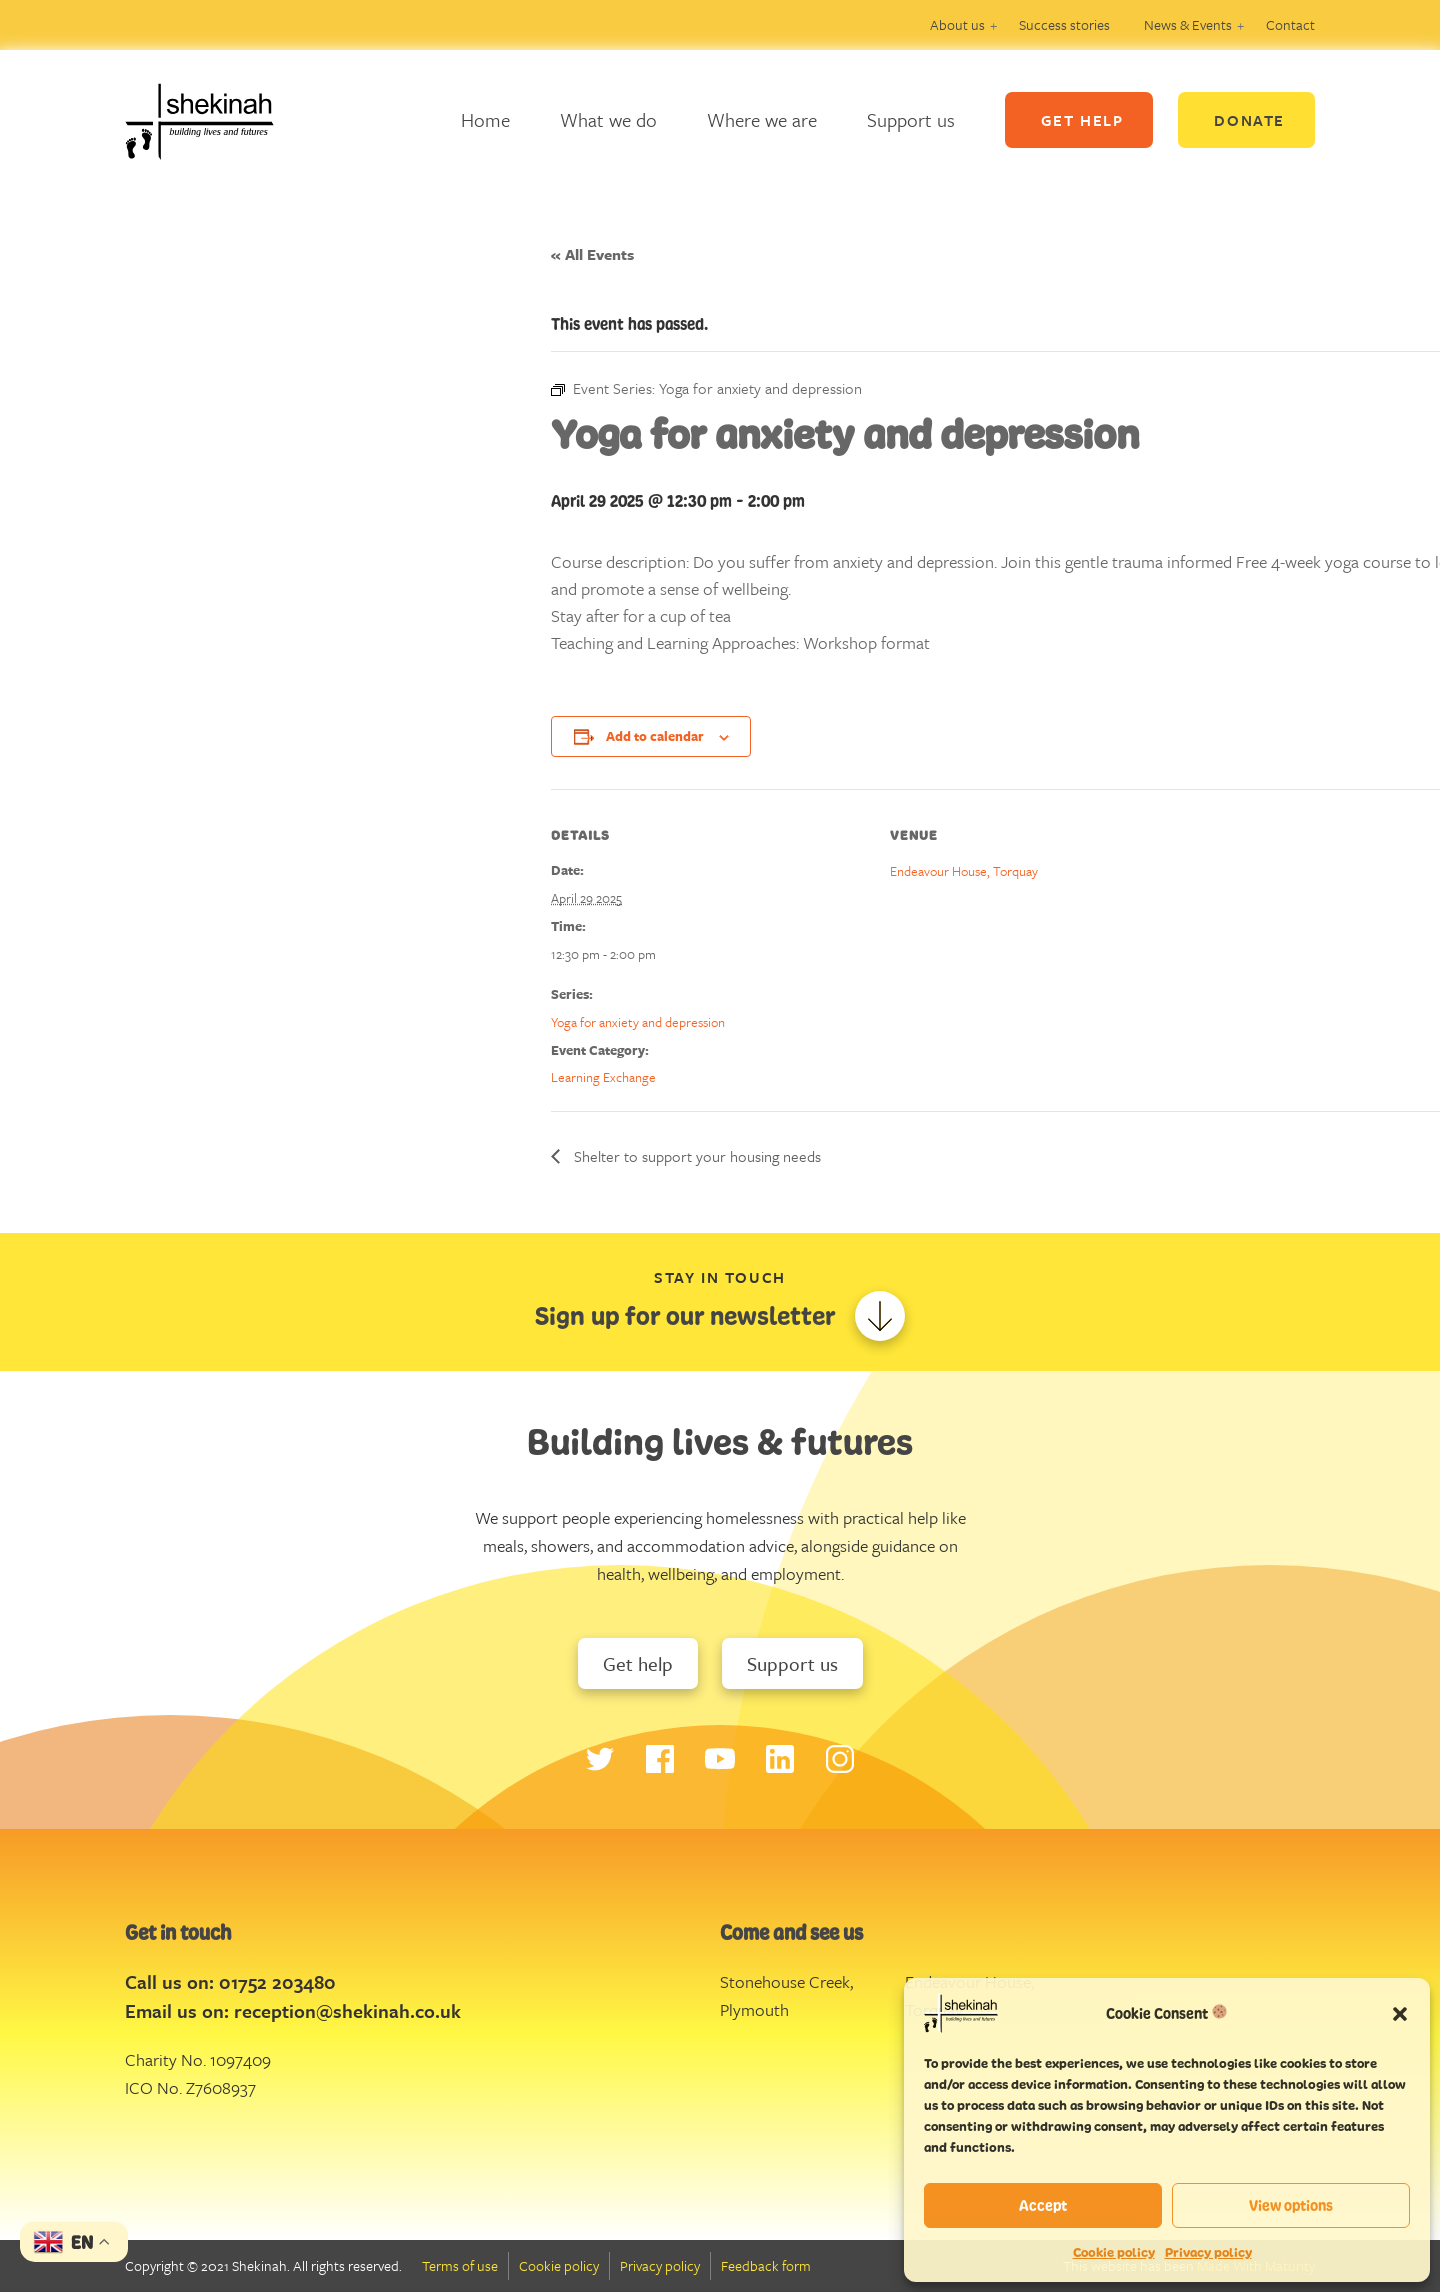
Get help (638, 1663)
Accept (1043, 2205)
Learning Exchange (603, 1077)
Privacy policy (1208, 2252)
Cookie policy (1114, 2252)
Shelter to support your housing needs (695, 1156)
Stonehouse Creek (785, 1981)
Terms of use (460, 2265)
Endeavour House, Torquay (964, 871)
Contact (1290, 24)
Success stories (1064, 24)
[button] (1400, 2013)
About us (957, 24)
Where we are (762, 119)
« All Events (592, 254)
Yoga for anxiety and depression (638, 1022)
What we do (608, 119)
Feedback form (766, 2265)
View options (1291, 2205)
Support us (911, 119)
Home (485, 119)
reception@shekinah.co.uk (347, 2010)
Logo (215, 120)
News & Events (1188, 24)
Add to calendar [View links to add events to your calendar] (655, 736)
